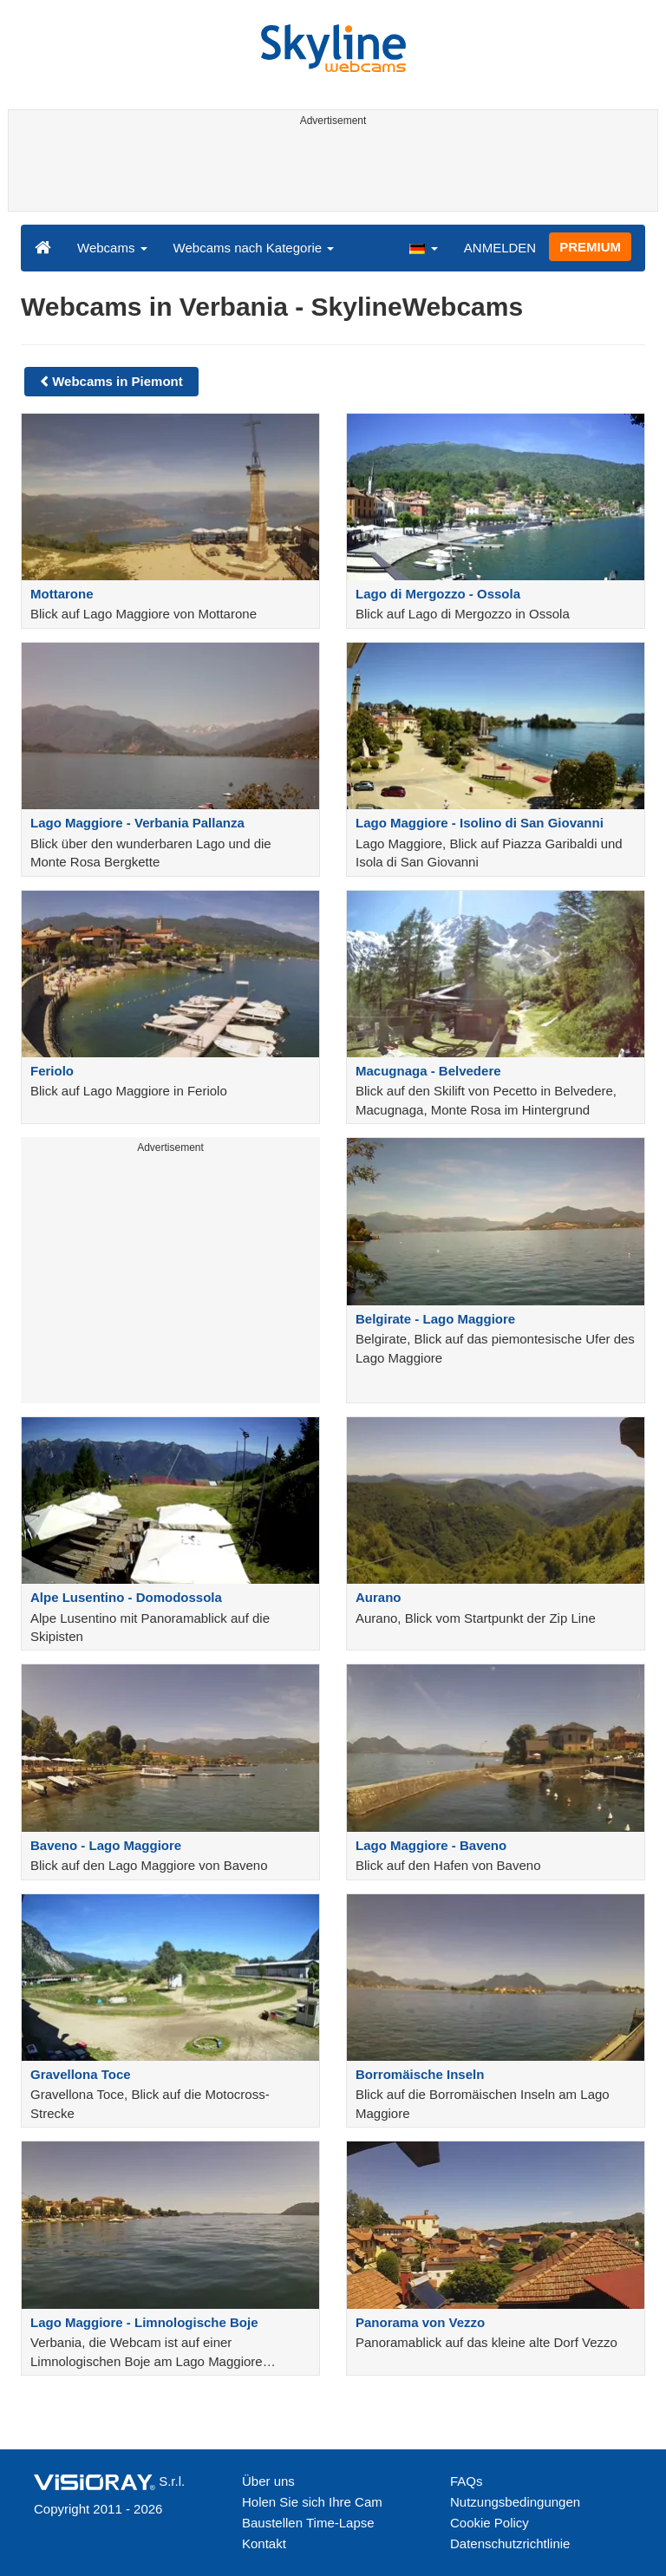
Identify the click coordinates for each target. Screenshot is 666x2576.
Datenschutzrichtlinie (510, 2543)
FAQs (466, 2481)
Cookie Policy (489, 2522)
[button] (423, 247)
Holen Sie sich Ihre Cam (312, 2501)
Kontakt (264, 2543)
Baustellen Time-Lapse (308, 2522)
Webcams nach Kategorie (254, 247)
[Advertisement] (330, 172)
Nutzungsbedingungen (515, 2501)
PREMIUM (590, 246)
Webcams (112, 247)
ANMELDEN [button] (500, 247)
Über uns (268, 2481)
